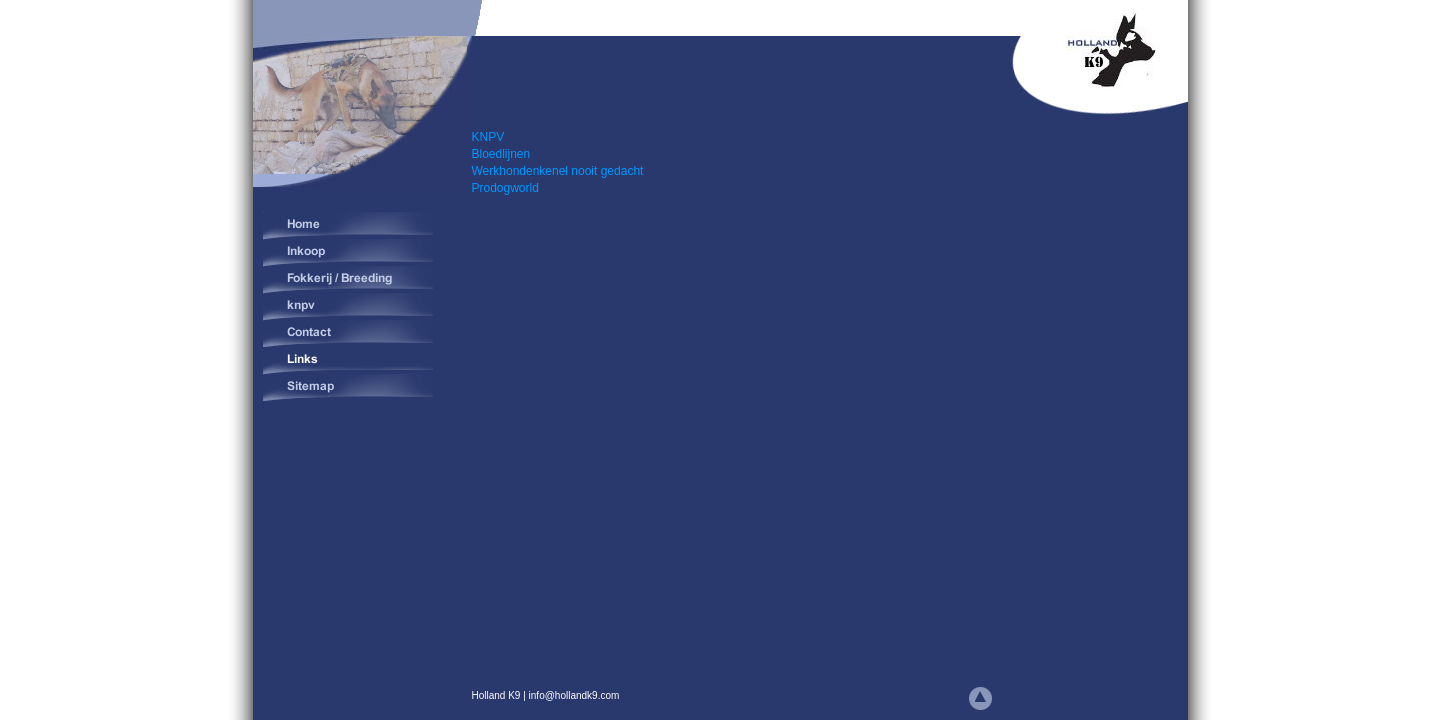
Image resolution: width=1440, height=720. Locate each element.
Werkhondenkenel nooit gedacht (558, 171)
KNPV (490, 137)
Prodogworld (505, 188)
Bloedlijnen (501, 154)
